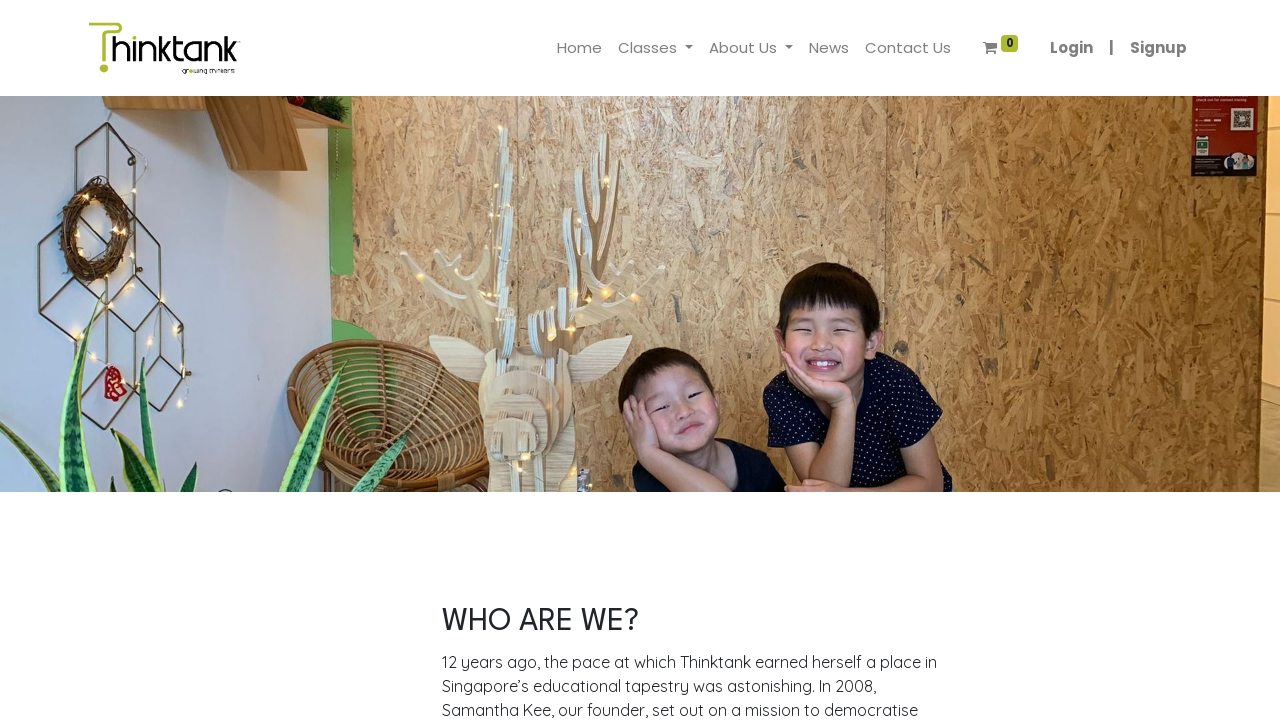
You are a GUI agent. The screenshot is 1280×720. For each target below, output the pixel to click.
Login (1071, 47)
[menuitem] (579, 48)
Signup (1158, 47)
